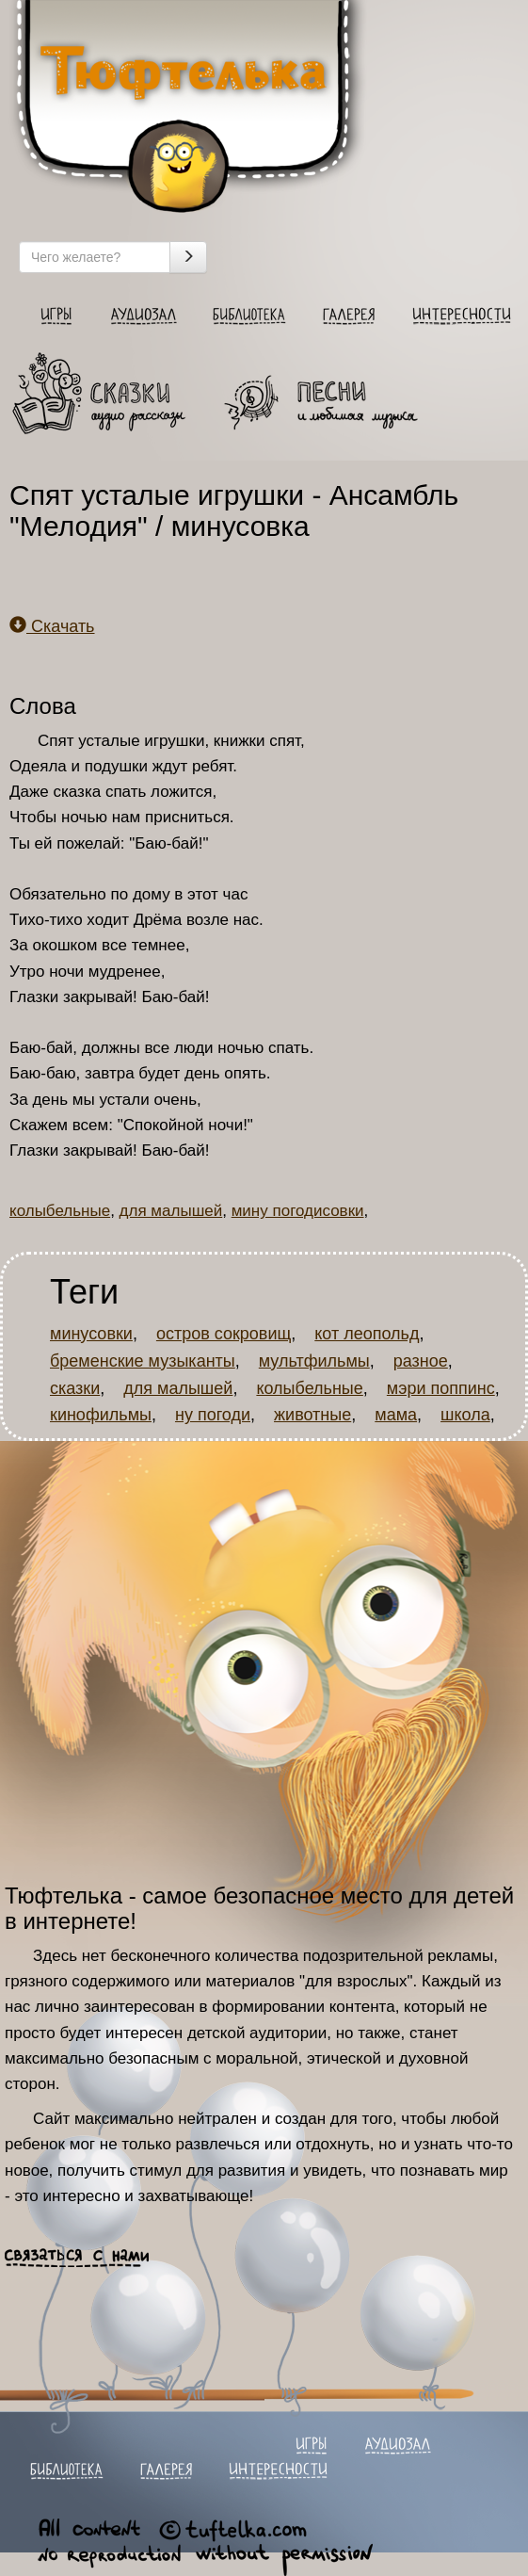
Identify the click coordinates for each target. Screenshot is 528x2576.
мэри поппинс (441, 1388)
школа (465, 1414)
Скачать (52, 626)
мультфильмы (314, 1361)
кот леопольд (366, 1333)
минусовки (91, 1333)
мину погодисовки (298, 1211)
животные (312, 1414)
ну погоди (212, 1414)
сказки (75, 1388)
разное (420, 1361)
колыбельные (59, 1211)
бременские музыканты (142, 1361)
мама (396, 1414)
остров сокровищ (223, 1333)
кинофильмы (101, 1414)
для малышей (171, 1211)
